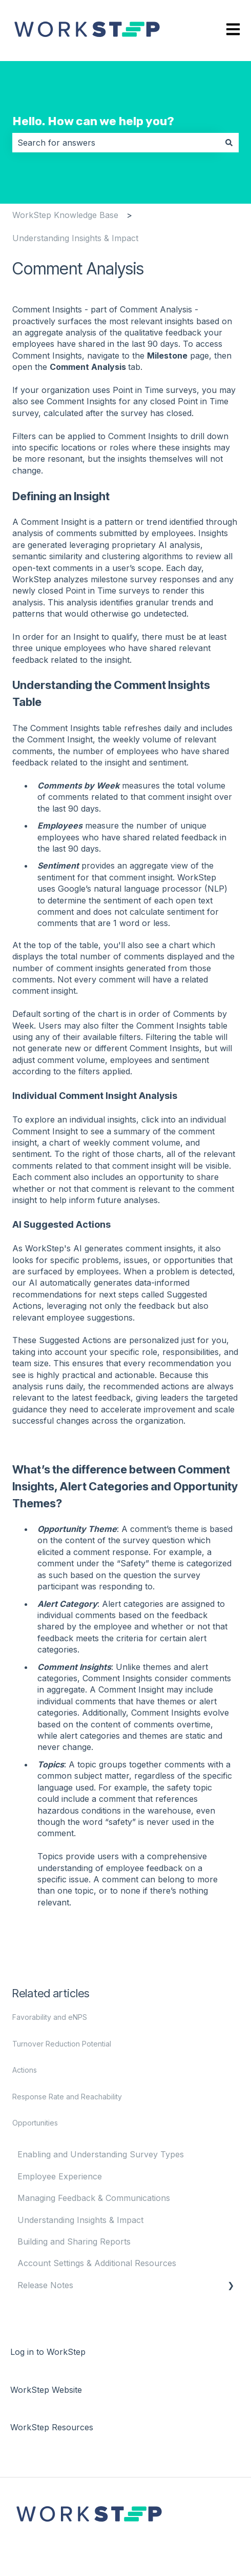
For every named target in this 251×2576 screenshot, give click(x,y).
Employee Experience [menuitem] (59, 2176)
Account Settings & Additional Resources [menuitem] (96, 2263)
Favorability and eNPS (49, 2017)
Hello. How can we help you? (93, 121)
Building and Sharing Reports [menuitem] (74, 2241)
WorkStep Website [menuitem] (46, 2390)
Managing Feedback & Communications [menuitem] (93, 2198)
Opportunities (35, 2122)
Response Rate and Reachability (67, 2096)
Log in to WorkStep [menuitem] (48, 2352)
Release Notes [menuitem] (45, 2285)
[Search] (229, 142)
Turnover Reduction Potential (61, 2043)
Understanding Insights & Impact (75, 238)
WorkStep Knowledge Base (65, 215)
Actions (24, 2070)
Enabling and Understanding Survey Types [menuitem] (100, 2154)
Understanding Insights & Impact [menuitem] (80, 2220)
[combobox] (115, 142)
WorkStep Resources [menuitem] (51, 2427)
